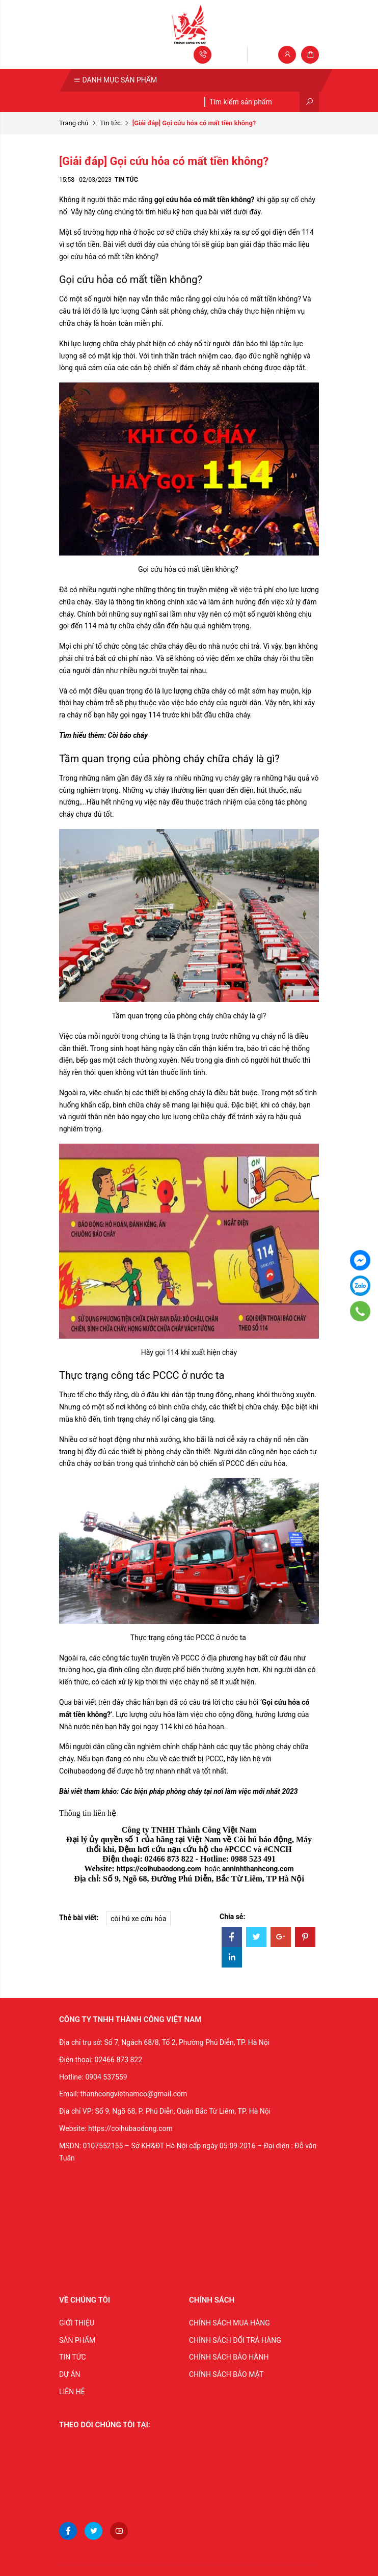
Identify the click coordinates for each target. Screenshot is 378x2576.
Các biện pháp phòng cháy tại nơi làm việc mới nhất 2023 (209, 1791)
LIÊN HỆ (72, 2392)
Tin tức (110, 123)
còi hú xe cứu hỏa (138, 1919)
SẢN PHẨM (77, 2340)
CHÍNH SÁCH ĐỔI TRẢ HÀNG (235, 2340)
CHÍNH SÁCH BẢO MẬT (226, 2374)
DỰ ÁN (69, 2374)
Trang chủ (73, 123)
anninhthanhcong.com (258, 1869)
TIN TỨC (72, 2357)
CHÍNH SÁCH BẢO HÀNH (228, 2357)
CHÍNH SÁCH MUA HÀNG (229, 2323)
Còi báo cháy (128, 735)
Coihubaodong (82, 1771)
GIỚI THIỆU (76, 2323)
